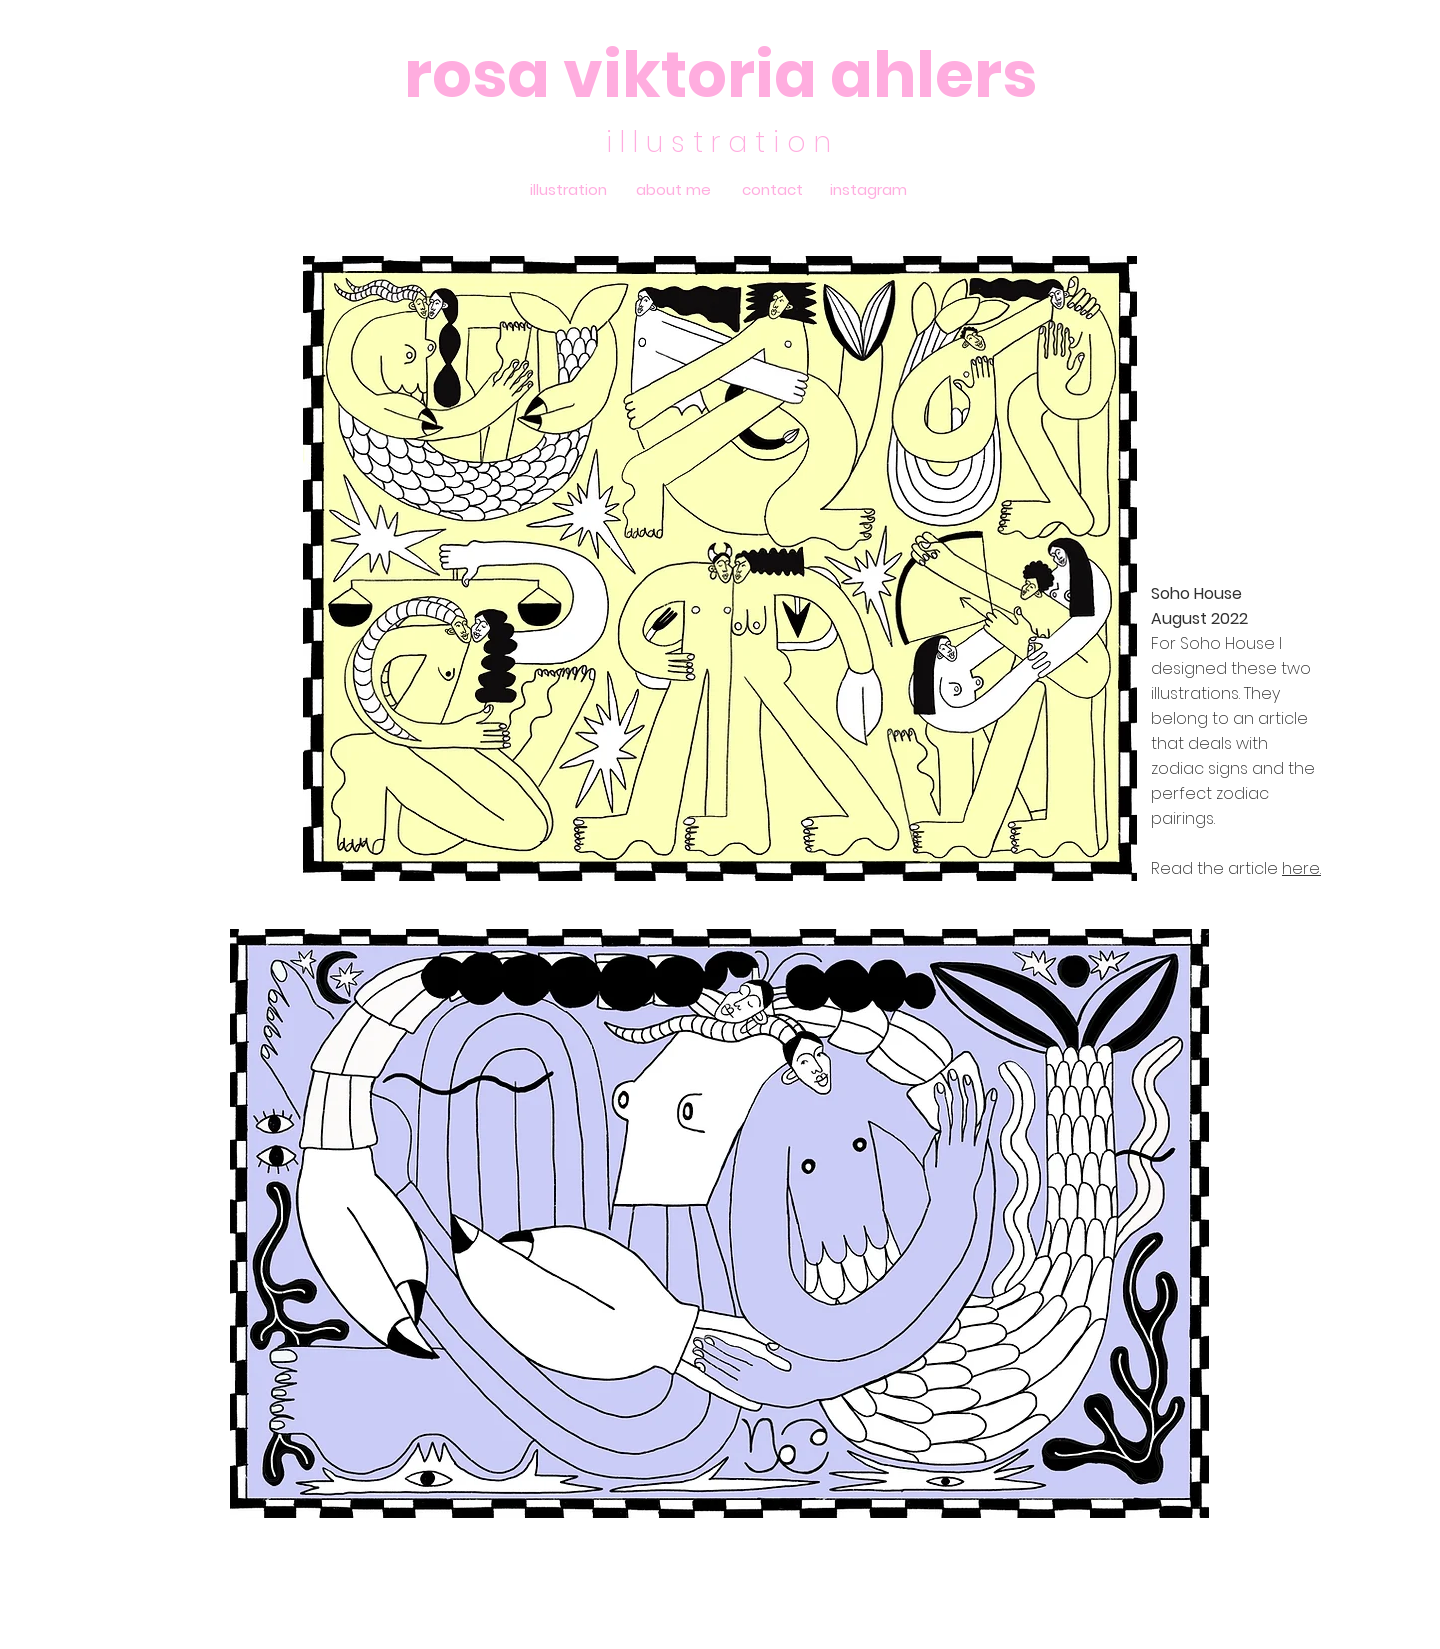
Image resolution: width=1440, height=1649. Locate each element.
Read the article (1216, 868)
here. (1301, 868)
